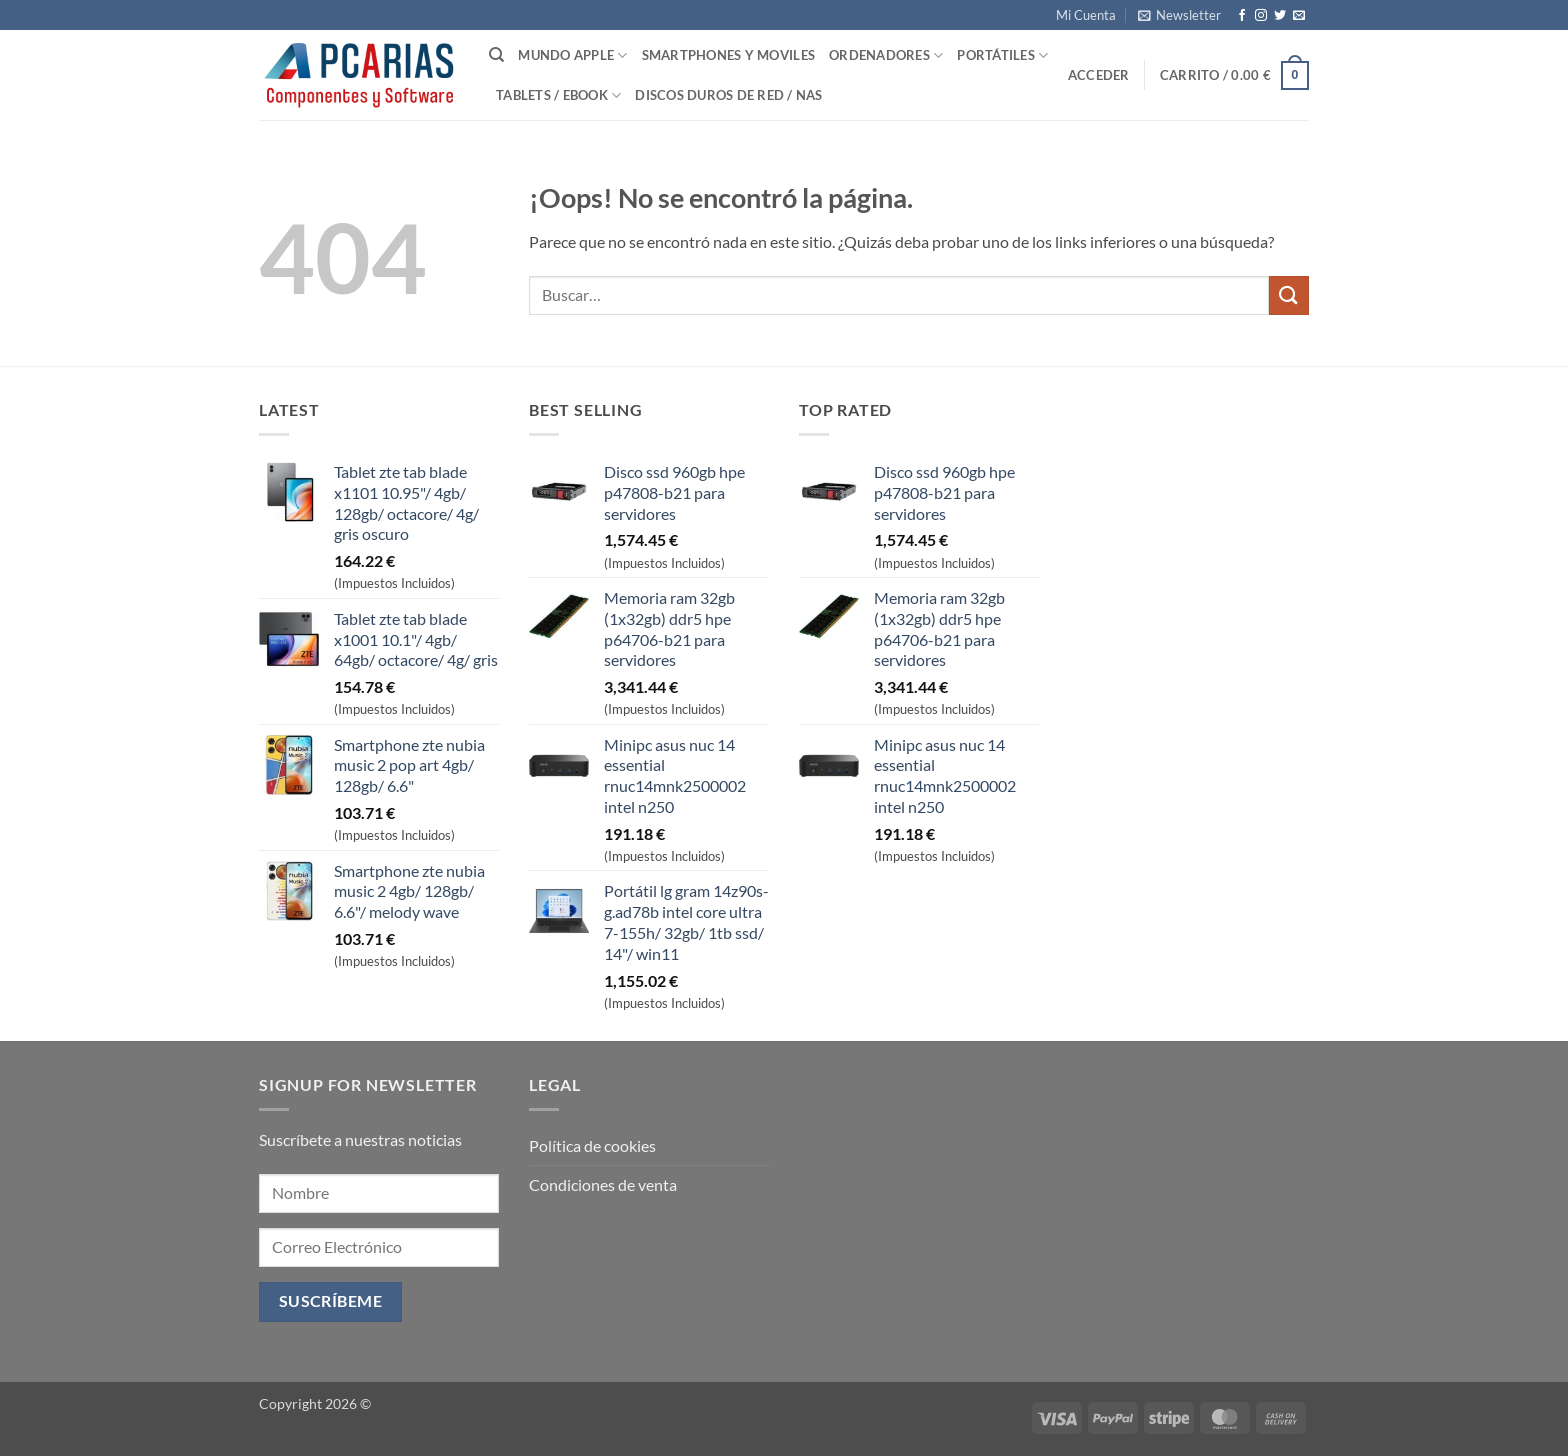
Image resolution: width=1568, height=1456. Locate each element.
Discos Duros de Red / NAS (728, 95)
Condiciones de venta (603, 1184)
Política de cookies (592, 1145)
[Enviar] (1289, 295)
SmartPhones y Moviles (728, 55)
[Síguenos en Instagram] (1261, 16)
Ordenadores (886, 55)
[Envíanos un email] (1299, 16)
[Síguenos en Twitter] (1280, 16)
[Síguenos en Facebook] (1242, 16)
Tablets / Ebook (558, 95)
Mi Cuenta (1086, 15)
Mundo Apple (572, 55)
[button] (1179, 15)
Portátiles (1002, 55)
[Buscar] (496, 55)
